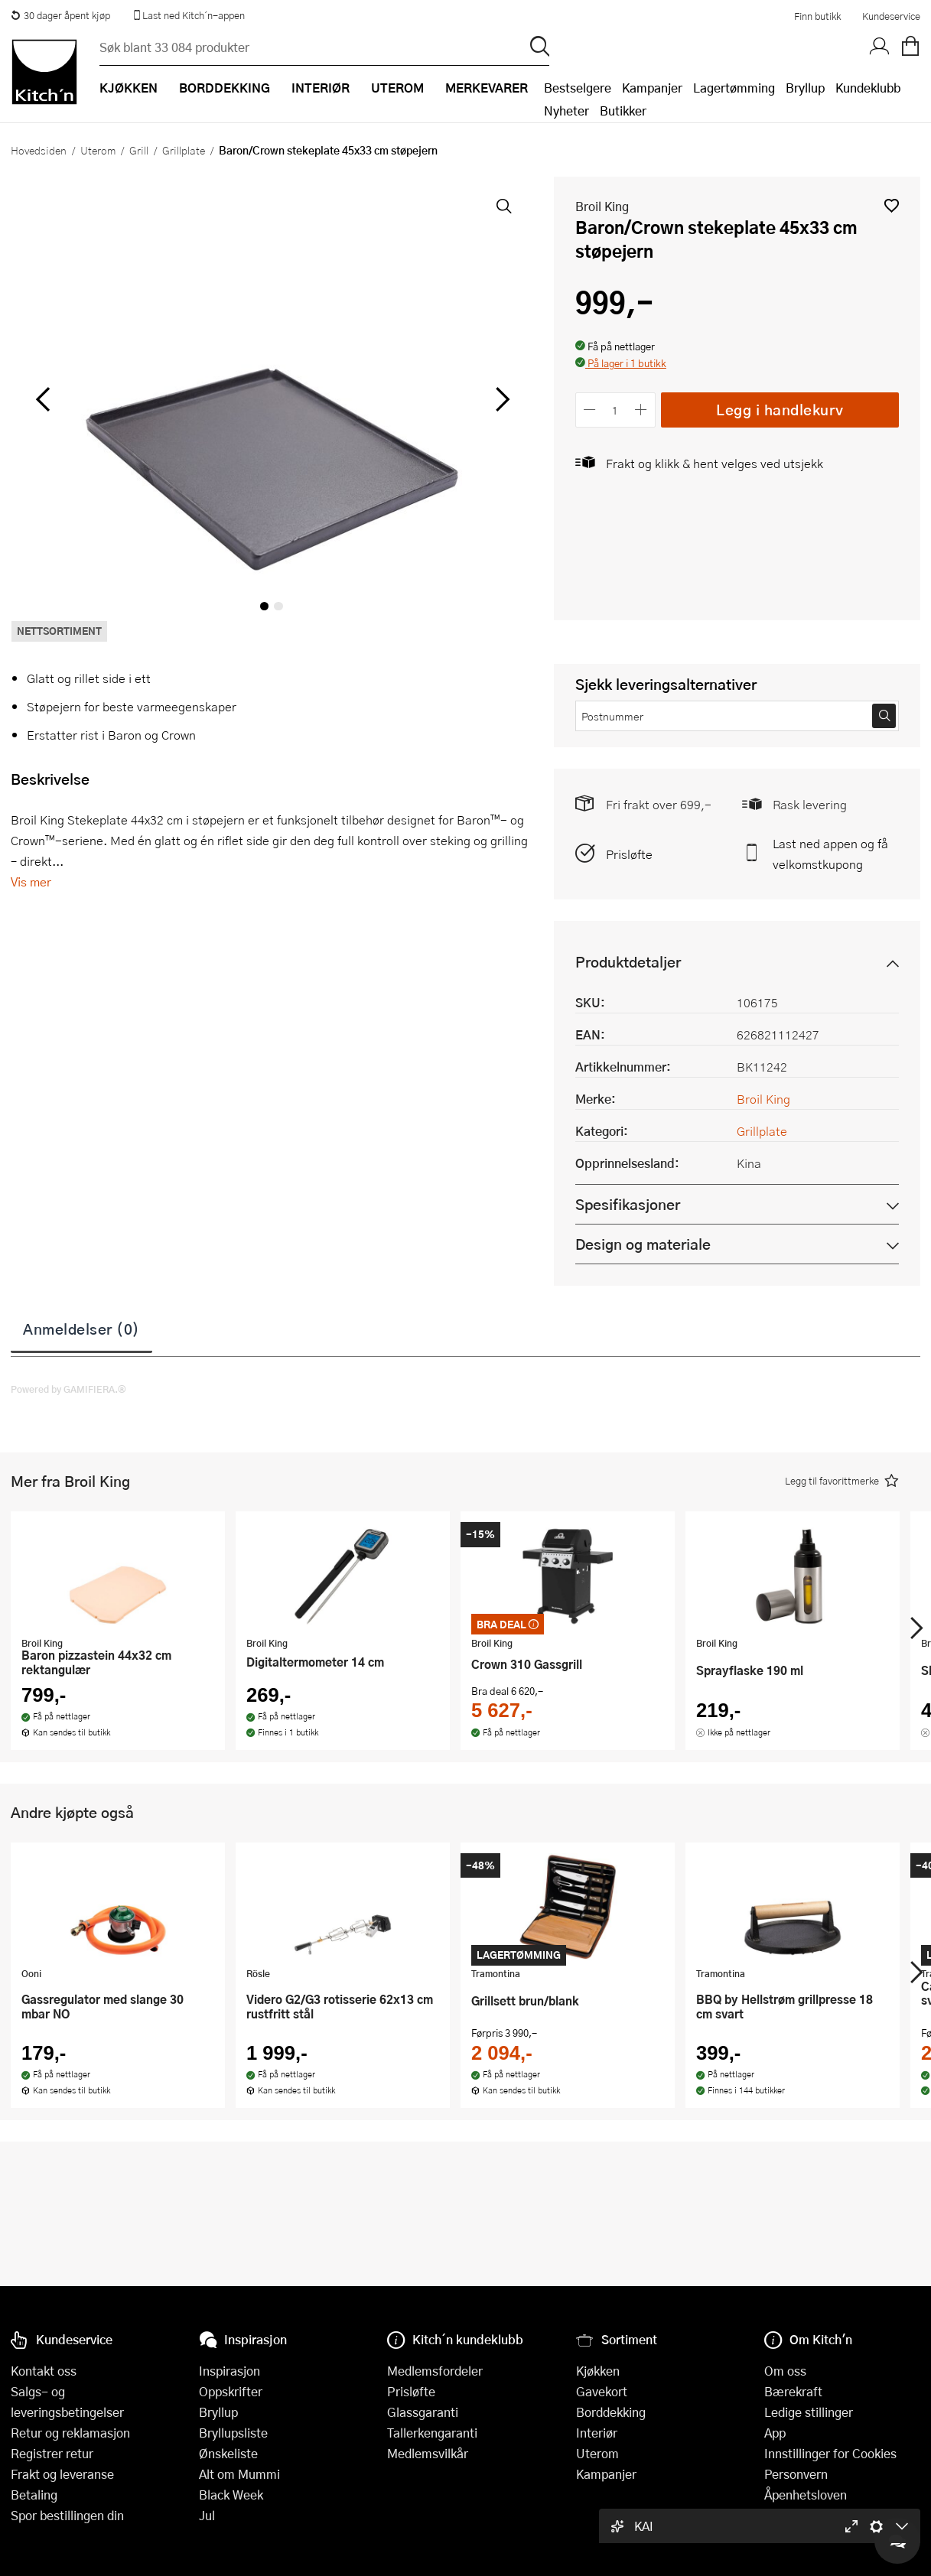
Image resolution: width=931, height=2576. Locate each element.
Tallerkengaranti (432, 2432)
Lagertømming (734, 87)
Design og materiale (643, 1244)
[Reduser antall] (590, 409)
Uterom (98, 150)
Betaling (34, 2494)
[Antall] (615, 409)
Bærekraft (793, 2391)
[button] (891, 205)
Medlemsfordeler (435, 2370)
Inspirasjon (229, 2370)
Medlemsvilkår (427, 2453)
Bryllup (805, 87)
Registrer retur (52, 2453)
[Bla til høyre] (500, 399)
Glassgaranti (422, 2412)
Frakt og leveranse (62, 2474)
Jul (207, 2515)
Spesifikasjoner (627, 1204)
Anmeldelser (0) (81, 1328)
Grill (138, 150)
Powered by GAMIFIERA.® (68, 1389)
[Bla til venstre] (42, 399)
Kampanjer (652, 87)
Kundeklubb (867, 87)
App (775, 2432)
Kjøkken (598, 2370)
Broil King (602, 206)
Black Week (231, 2494)
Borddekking (611, 2412)
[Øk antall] (641, 409)
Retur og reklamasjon (70, 2432)
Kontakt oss (43, 2370)
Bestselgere (577, 87)
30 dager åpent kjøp (60, 15)
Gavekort (601, 2391)
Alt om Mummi (239, 2474)
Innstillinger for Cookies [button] (830, 2453)
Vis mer (31, 881)
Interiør (596, 2432)
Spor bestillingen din (67, 2515)
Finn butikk (817, 16)
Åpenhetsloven (805, 2494)
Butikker (623, 110)
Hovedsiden (39, 150)
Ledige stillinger (808, 2412)
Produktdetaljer (628, 962)
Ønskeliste (228, 2453)
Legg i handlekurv (780, 409)
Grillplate (183, 150)
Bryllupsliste (233, 2432)
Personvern (796, 2474)
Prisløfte (629, 854)
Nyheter (566, 110)
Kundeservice (891, 16)
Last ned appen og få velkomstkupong (830, 853)
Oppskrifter (230, 2391)
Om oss (785, 2370)
